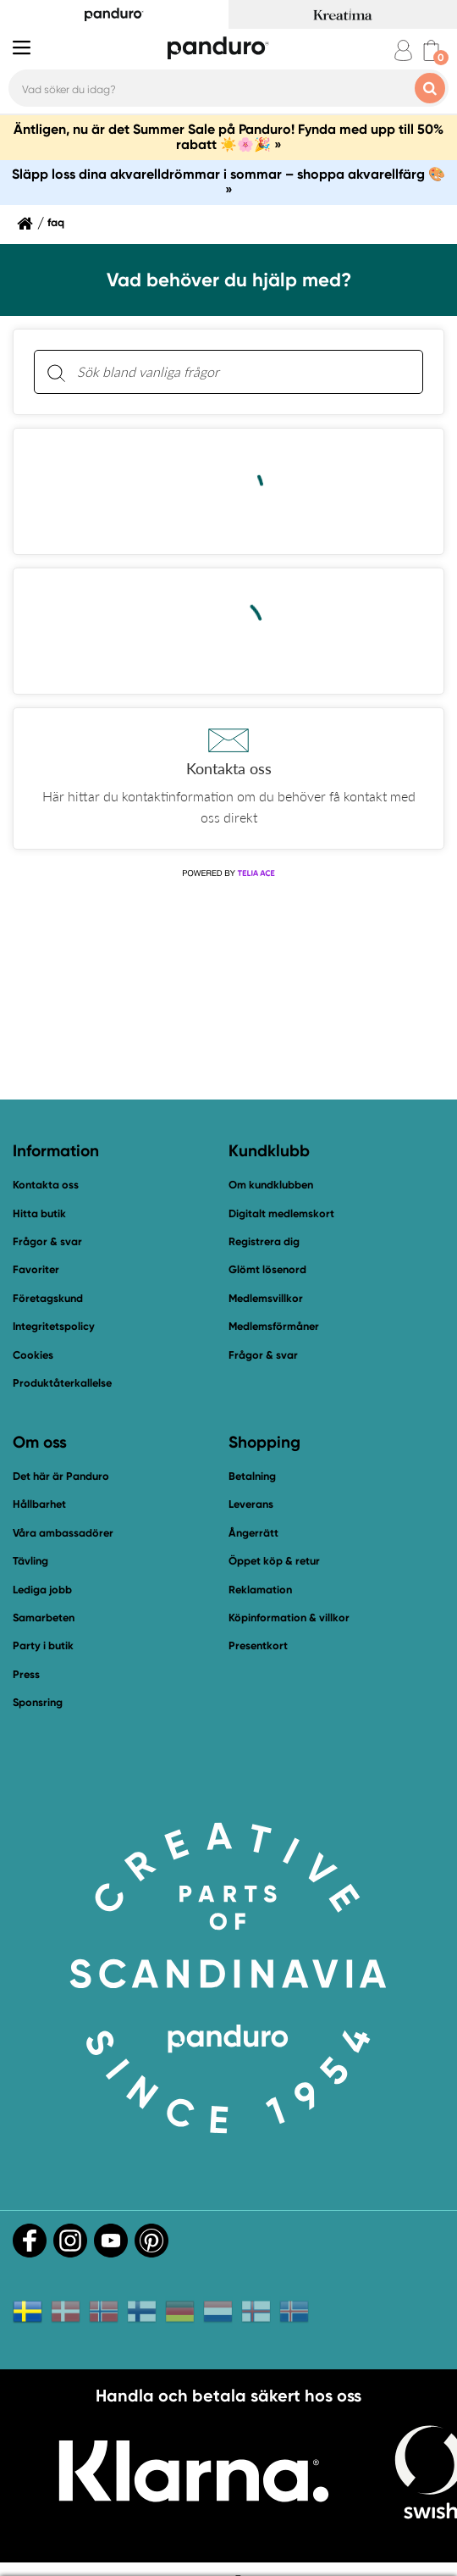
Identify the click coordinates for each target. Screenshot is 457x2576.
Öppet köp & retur (274, 1560)
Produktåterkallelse (62, 1383)
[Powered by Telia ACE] (228, 873)
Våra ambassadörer (63, 1532)
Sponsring (38, 1702)
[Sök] (55, 372)
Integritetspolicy (54, 1326)
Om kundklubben (270, 1184)
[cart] (431, 50)
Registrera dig (264, 1241)
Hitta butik (39, 1213)
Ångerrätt (253, 1532)
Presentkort (258, 1645)
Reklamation (260, 1589)
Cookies (33, 1355)
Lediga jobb (42, 1589)
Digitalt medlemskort (281, 1213)
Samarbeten (43, 1617)
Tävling (30, 1560)
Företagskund (48, 1298)
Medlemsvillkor (265, 1298)
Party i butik (43, 1645)
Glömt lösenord (267, 1269)
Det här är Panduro (61, 1476)
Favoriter (36, 1269)
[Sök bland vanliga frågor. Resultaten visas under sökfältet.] (242, 372)
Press (26, 1674)
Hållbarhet (39, 1504)
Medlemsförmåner (273, 1326)
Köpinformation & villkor (289, 1617)
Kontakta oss (46, 1184)
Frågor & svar (47, 1241)
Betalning (252, 1476)
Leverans (250, 1504)
